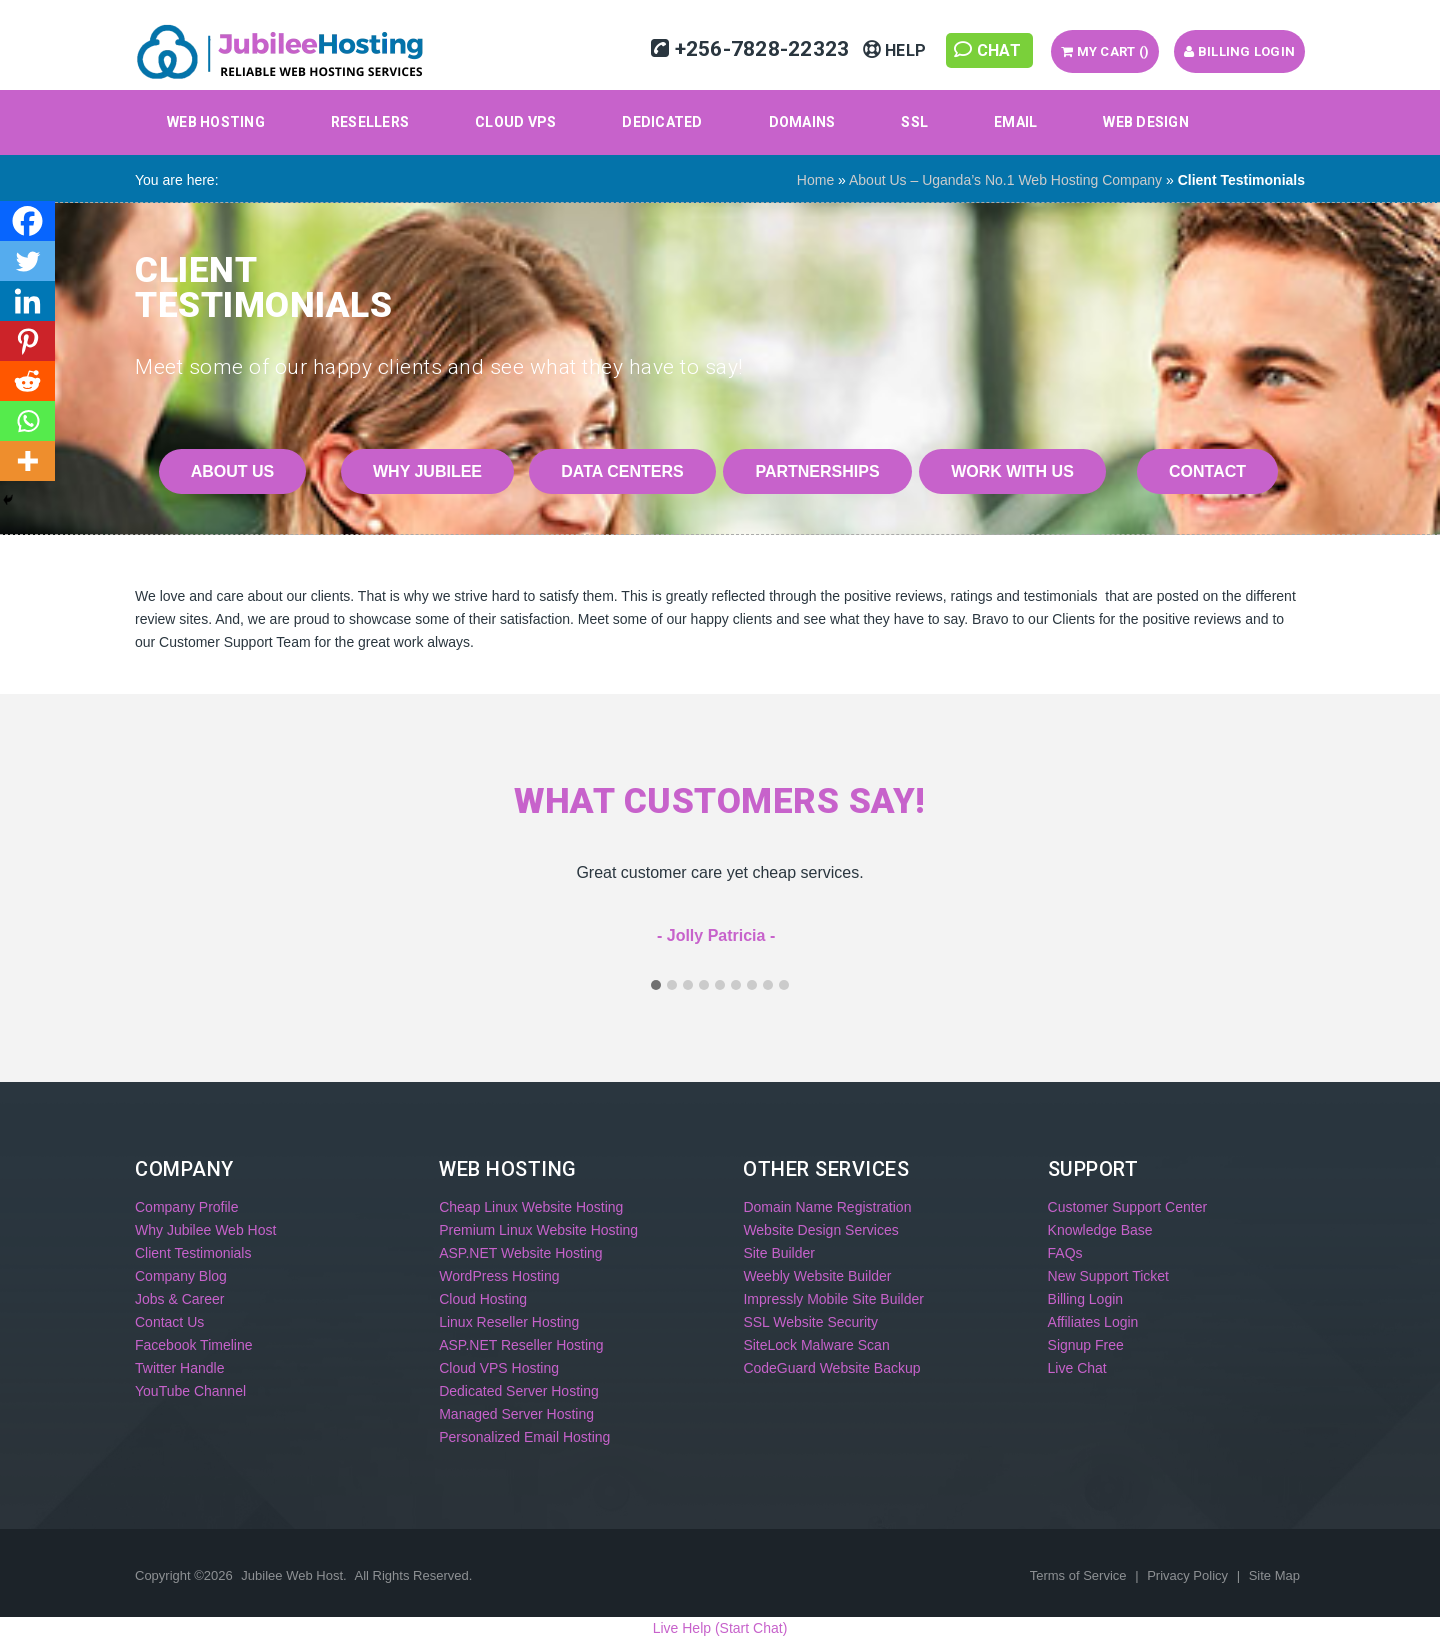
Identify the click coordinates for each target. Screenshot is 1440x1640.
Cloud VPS (515, 122)
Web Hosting (216, 122)
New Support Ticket (1108, 1276)
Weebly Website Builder (817, 1276)
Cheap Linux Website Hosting (531, 1207)
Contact (1207, 471)
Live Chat (1077, 1368)
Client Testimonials (193, 1253)
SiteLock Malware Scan (816, 1345)
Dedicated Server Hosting (519, 1391)
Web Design (1146, 122)
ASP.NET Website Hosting (520, 1253)
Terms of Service (1080, 1575)
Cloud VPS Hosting (499, 1368)
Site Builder (779, 1253)
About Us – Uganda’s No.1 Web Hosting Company (1005, 180)
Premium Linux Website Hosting (538, 1230)
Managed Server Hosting (516, 1414)
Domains (802, 122)
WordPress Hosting (499, 1276)
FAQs (1065, 1253)
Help (897, 50)
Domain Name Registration (827, 1207)
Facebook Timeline (194, 1345)
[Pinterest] (27, 341)
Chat (989, 50)
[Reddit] (27, 381)
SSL (914, 122)
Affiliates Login (1093, 1322)
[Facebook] (27, 221)
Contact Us (169, 1322)
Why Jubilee (427, 471)
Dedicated (662, 122)
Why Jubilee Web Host (205, 1230)
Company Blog (181, 1276)
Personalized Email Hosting (524, 1437)
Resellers (370, 122)
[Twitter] (27, 261)
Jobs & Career (179, 1299)
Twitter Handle (179, 1368)
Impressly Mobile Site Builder (833, 1299)
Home (815, 180)
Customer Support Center (1128, 1207)
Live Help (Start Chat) (720, 1628)
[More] (27, 461)
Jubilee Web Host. (293, 1575)
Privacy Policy (1189, 1575)
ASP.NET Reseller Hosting (521, 1345)
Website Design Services (820, 1230)
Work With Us (1012, 471)
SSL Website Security (810, 1322)
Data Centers (622, 471)
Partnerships (817, 471)
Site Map (1274, 1575)
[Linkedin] (27, 301)
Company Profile (187, 1207)
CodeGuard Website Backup (831, 1368)
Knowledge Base (1100, 1230)
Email (1015, 122)
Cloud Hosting (483, 1299)
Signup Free (1086, 1345)
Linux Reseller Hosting (509, 1322)
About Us (233, 471)
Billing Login (1239, 51)
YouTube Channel (190, 1391)
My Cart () (1105, 51)
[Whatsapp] (27, 421)
